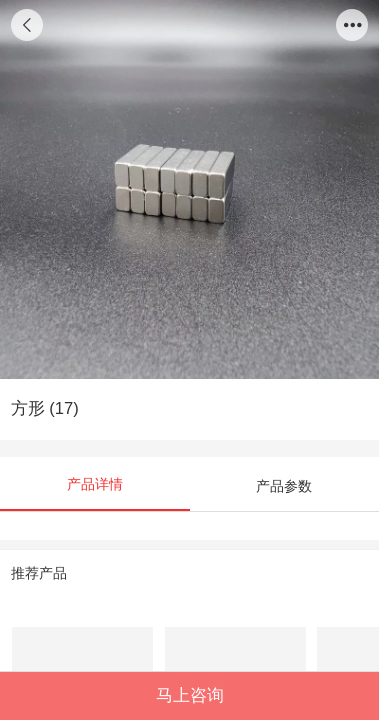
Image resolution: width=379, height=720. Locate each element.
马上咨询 (190, 695)
